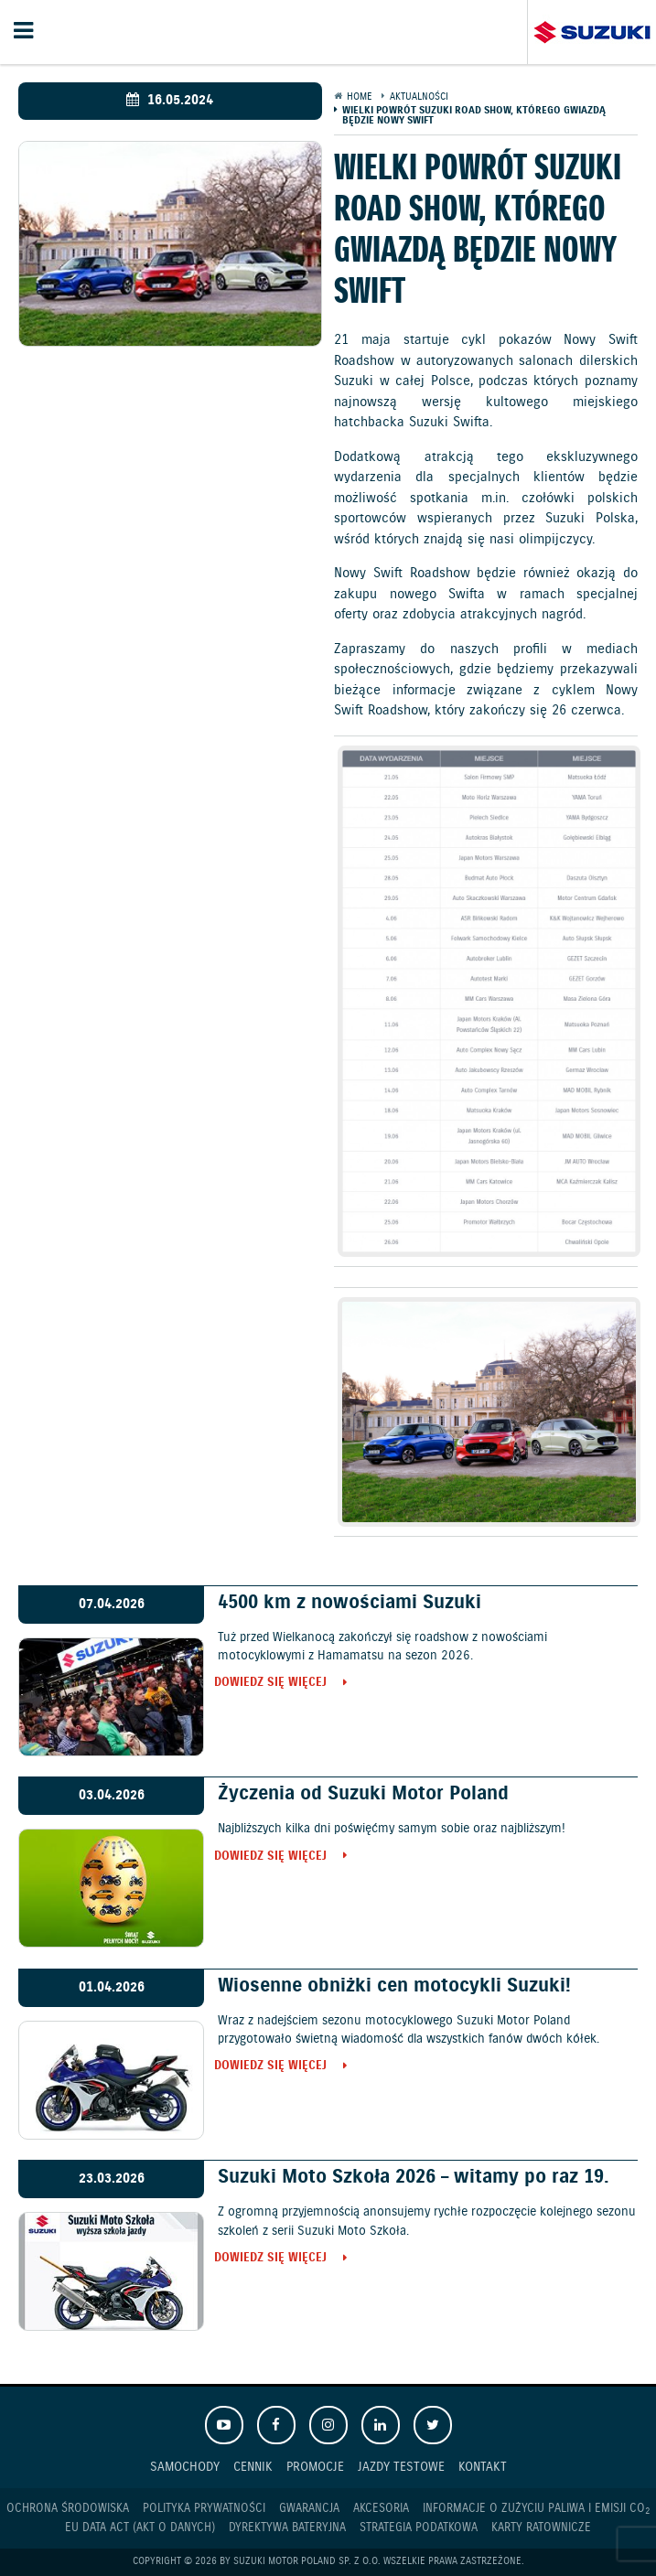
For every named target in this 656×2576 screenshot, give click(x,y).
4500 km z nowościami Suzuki (349, 1602)
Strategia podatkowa (419, 2528)
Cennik (253, 2466)
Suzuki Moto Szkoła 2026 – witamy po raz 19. (413, 2177)
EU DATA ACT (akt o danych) (140, 2528)
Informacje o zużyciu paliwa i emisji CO (536, 2509)
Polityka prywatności (204, 2509)
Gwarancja (309, 2509)
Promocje (315, 2466)
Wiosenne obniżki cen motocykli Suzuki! (394, 1986)
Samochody (185, 2466)
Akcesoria (381, 2509)
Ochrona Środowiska (67, 2509)
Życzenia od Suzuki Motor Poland (363, 1794)
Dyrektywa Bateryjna (287, 2528)
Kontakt (482, 2466)
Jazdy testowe (401, 2466)
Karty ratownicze (541, 2528)
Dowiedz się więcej (274, 1684)
